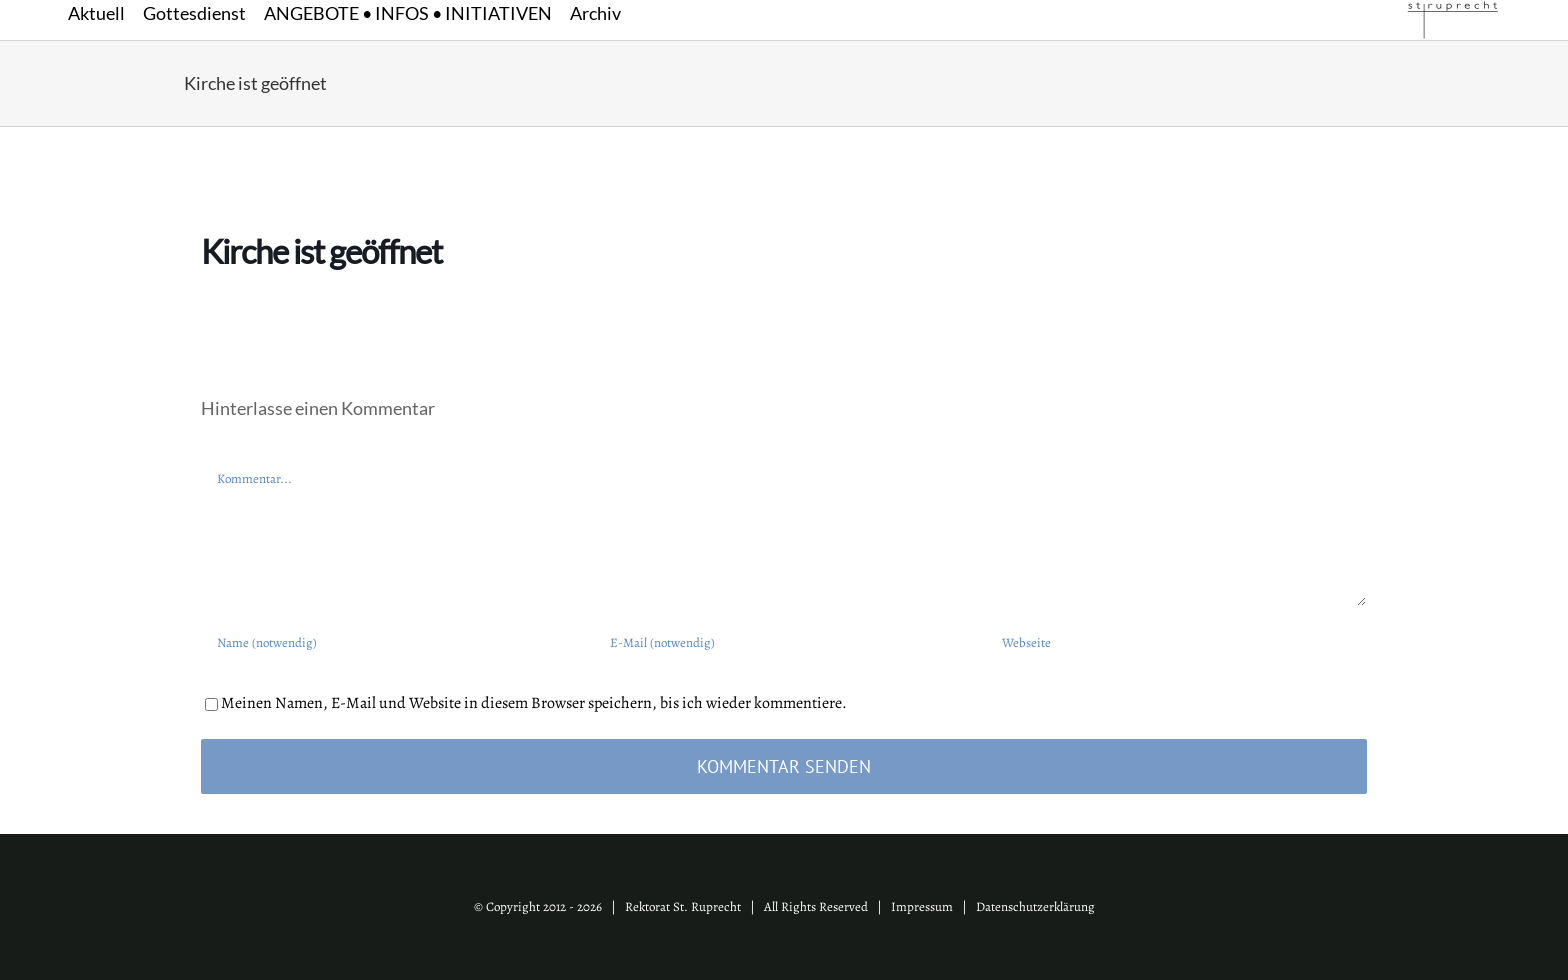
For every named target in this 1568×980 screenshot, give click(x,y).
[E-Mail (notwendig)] (784, 642)
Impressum (922, 906)
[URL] (1176, 642)
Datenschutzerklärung (1035, 906)
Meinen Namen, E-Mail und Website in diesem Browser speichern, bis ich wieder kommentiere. (534, 703)
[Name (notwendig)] (391, 642)
